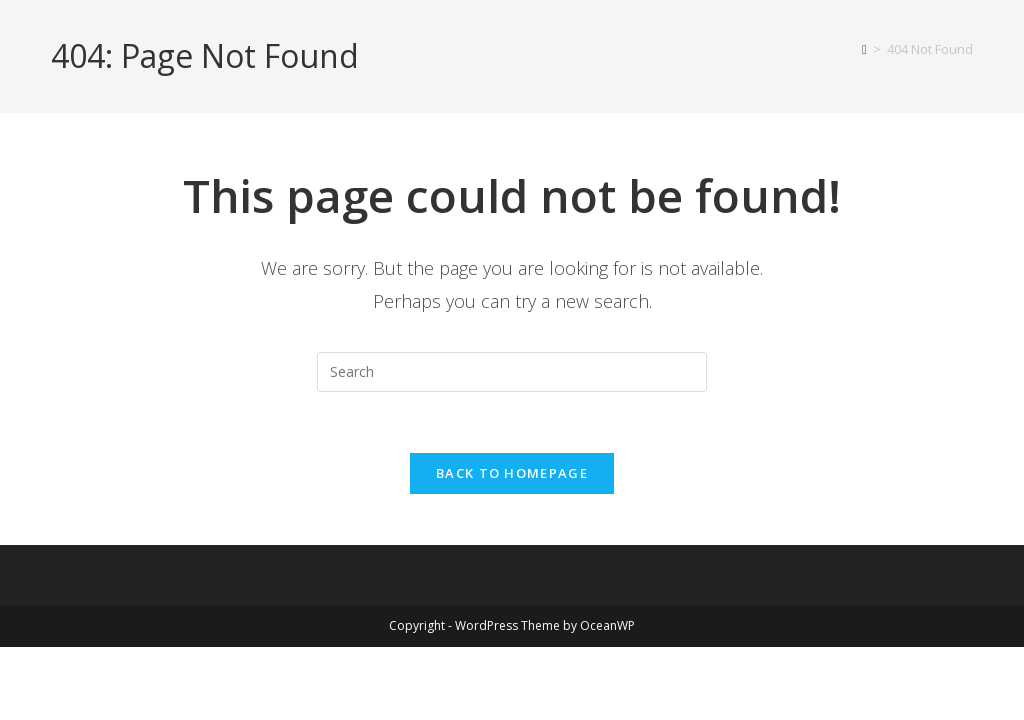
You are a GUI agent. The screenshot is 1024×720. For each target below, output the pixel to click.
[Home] (864, 49)
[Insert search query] (512, 372)
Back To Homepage (512, 473)
